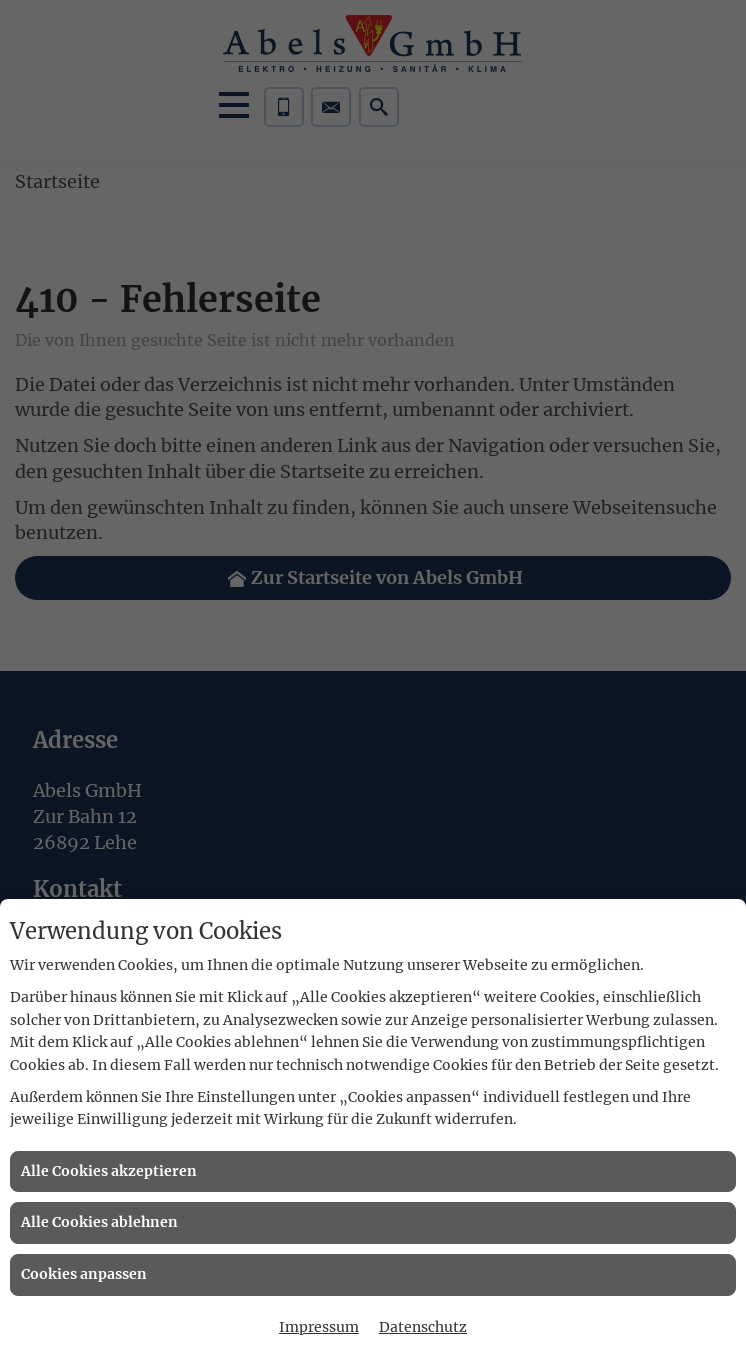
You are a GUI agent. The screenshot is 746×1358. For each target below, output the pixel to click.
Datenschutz (423, 1327)
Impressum (319, 1327)
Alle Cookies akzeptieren (109, 1171)
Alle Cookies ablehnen (99, 1222)
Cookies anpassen (84, 1274)
